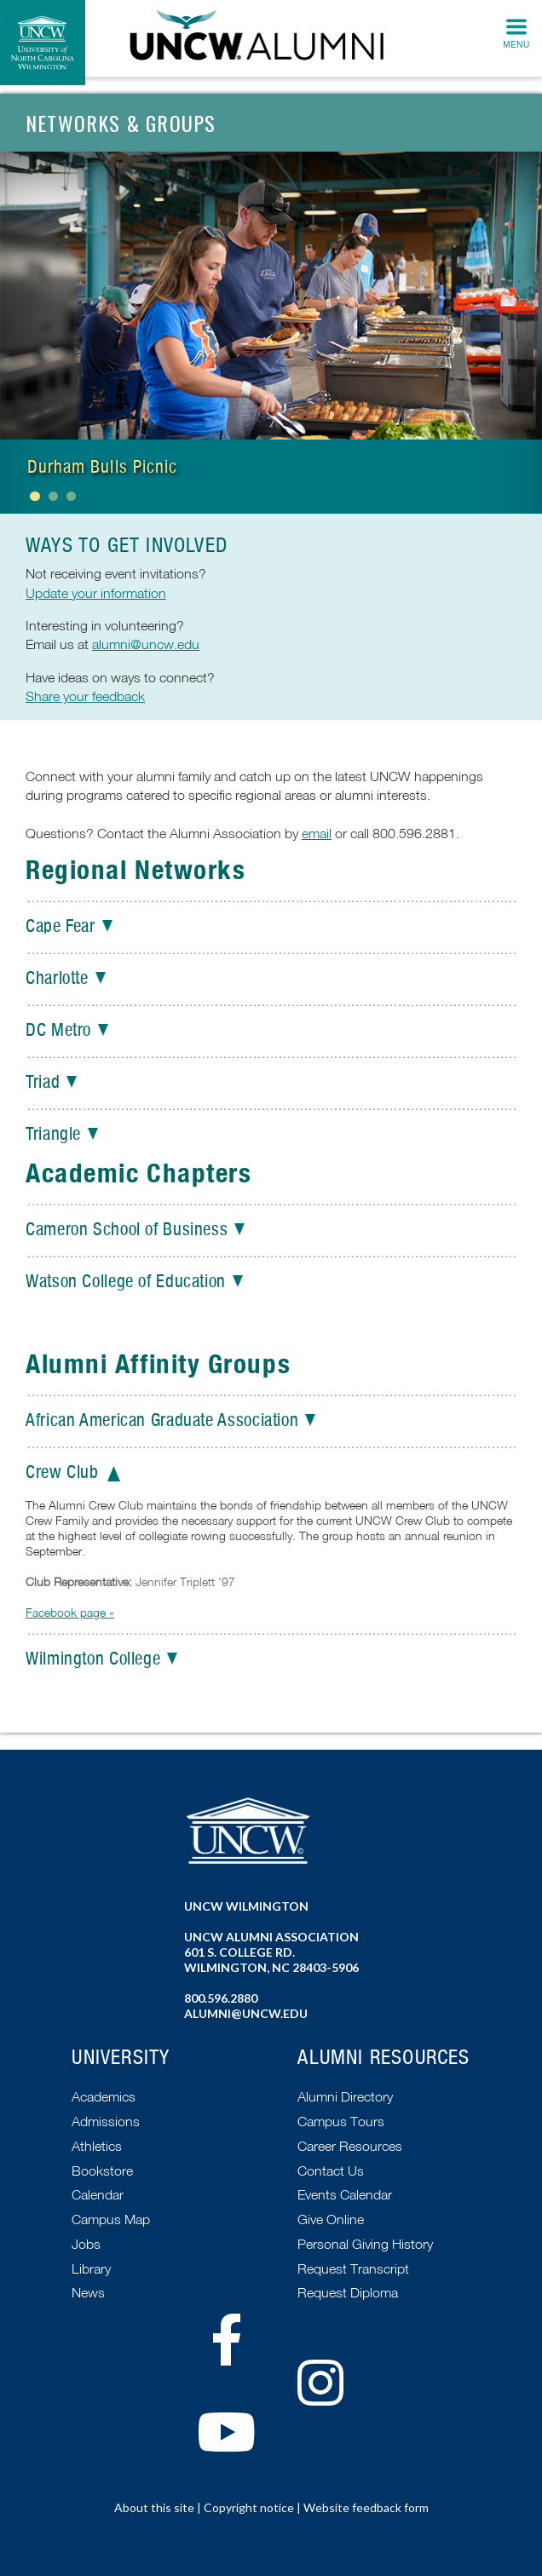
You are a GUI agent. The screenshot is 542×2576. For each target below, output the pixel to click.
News (88, 2292)
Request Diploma (347, 2292)
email (317, 833)
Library (91, 2268)
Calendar (98, 2194)
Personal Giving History (365, 2243)
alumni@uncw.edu (145, 644)
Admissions (106, 2121)
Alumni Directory (345, 2096)
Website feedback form (366, 2507)
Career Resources (349, 2145)
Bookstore (102, 2170)
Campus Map (111, 2219)
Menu (516, 44)
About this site (154, 2507)
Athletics (97, 2145)
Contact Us (330, 2170)
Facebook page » (70, 1612)
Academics (104, 2096)
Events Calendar (344, 2194)
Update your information (96, 592)
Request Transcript (353, 2268)
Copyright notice (249, 2507)
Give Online (330, 2219)
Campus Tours (340, 2121)
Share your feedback (85, 695)
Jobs (86, 2243)
